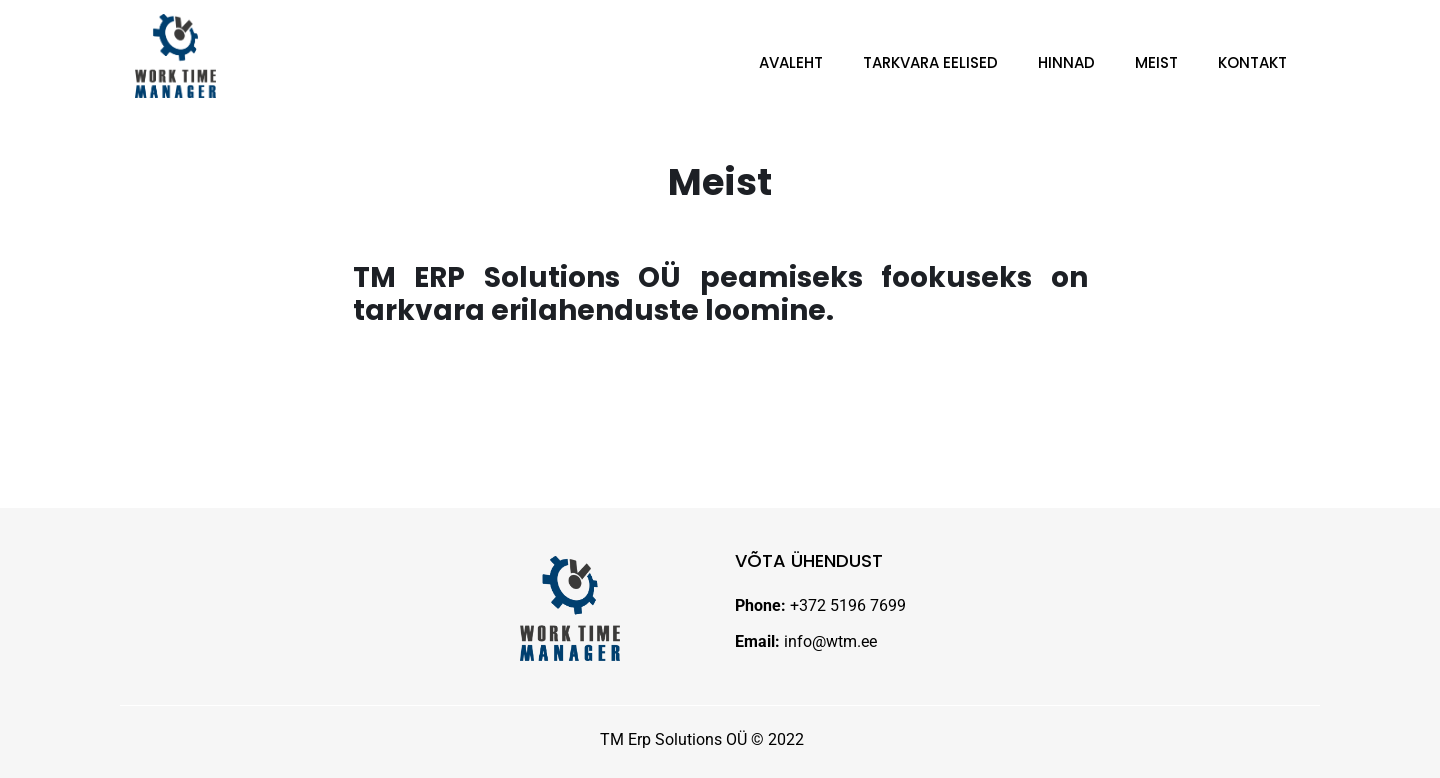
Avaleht (791, 62)
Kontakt (1252, 62)
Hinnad (1066, 62)
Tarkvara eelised (930, 62)
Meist (1156, 62)
